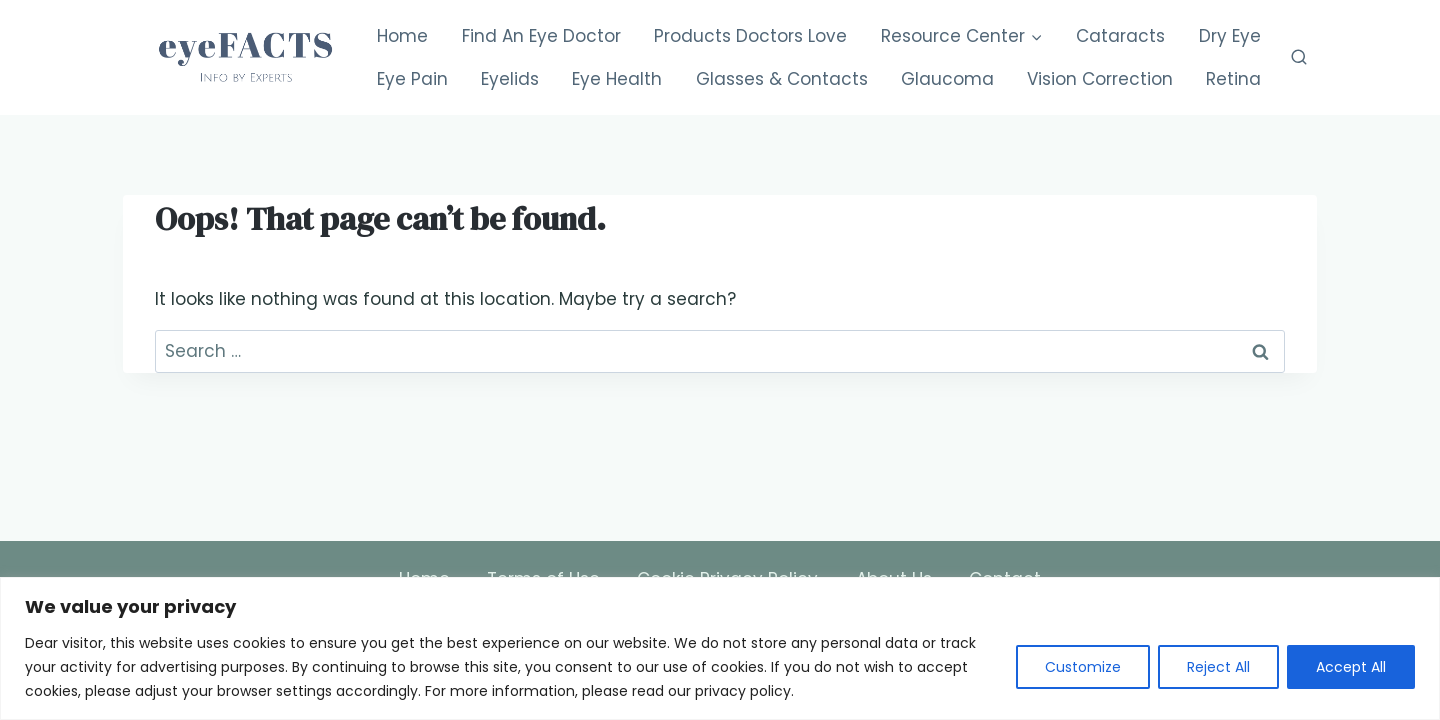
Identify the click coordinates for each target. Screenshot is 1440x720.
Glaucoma (947, 79)
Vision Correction (1100, 79)
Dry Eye (1230, 36)
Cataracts (1120, 36)
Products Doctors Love (750, 36)
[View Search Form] (1299, 58)
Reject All (1218, 667)
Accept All (1351, 667)
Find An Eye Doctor (541, 36)
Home (402, 36)
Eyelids (510, 79)
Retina (1233, 79)
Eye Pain (412, 79)
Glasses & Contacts (782, 79)
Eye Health (617, 79)
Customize (1083, 667)
